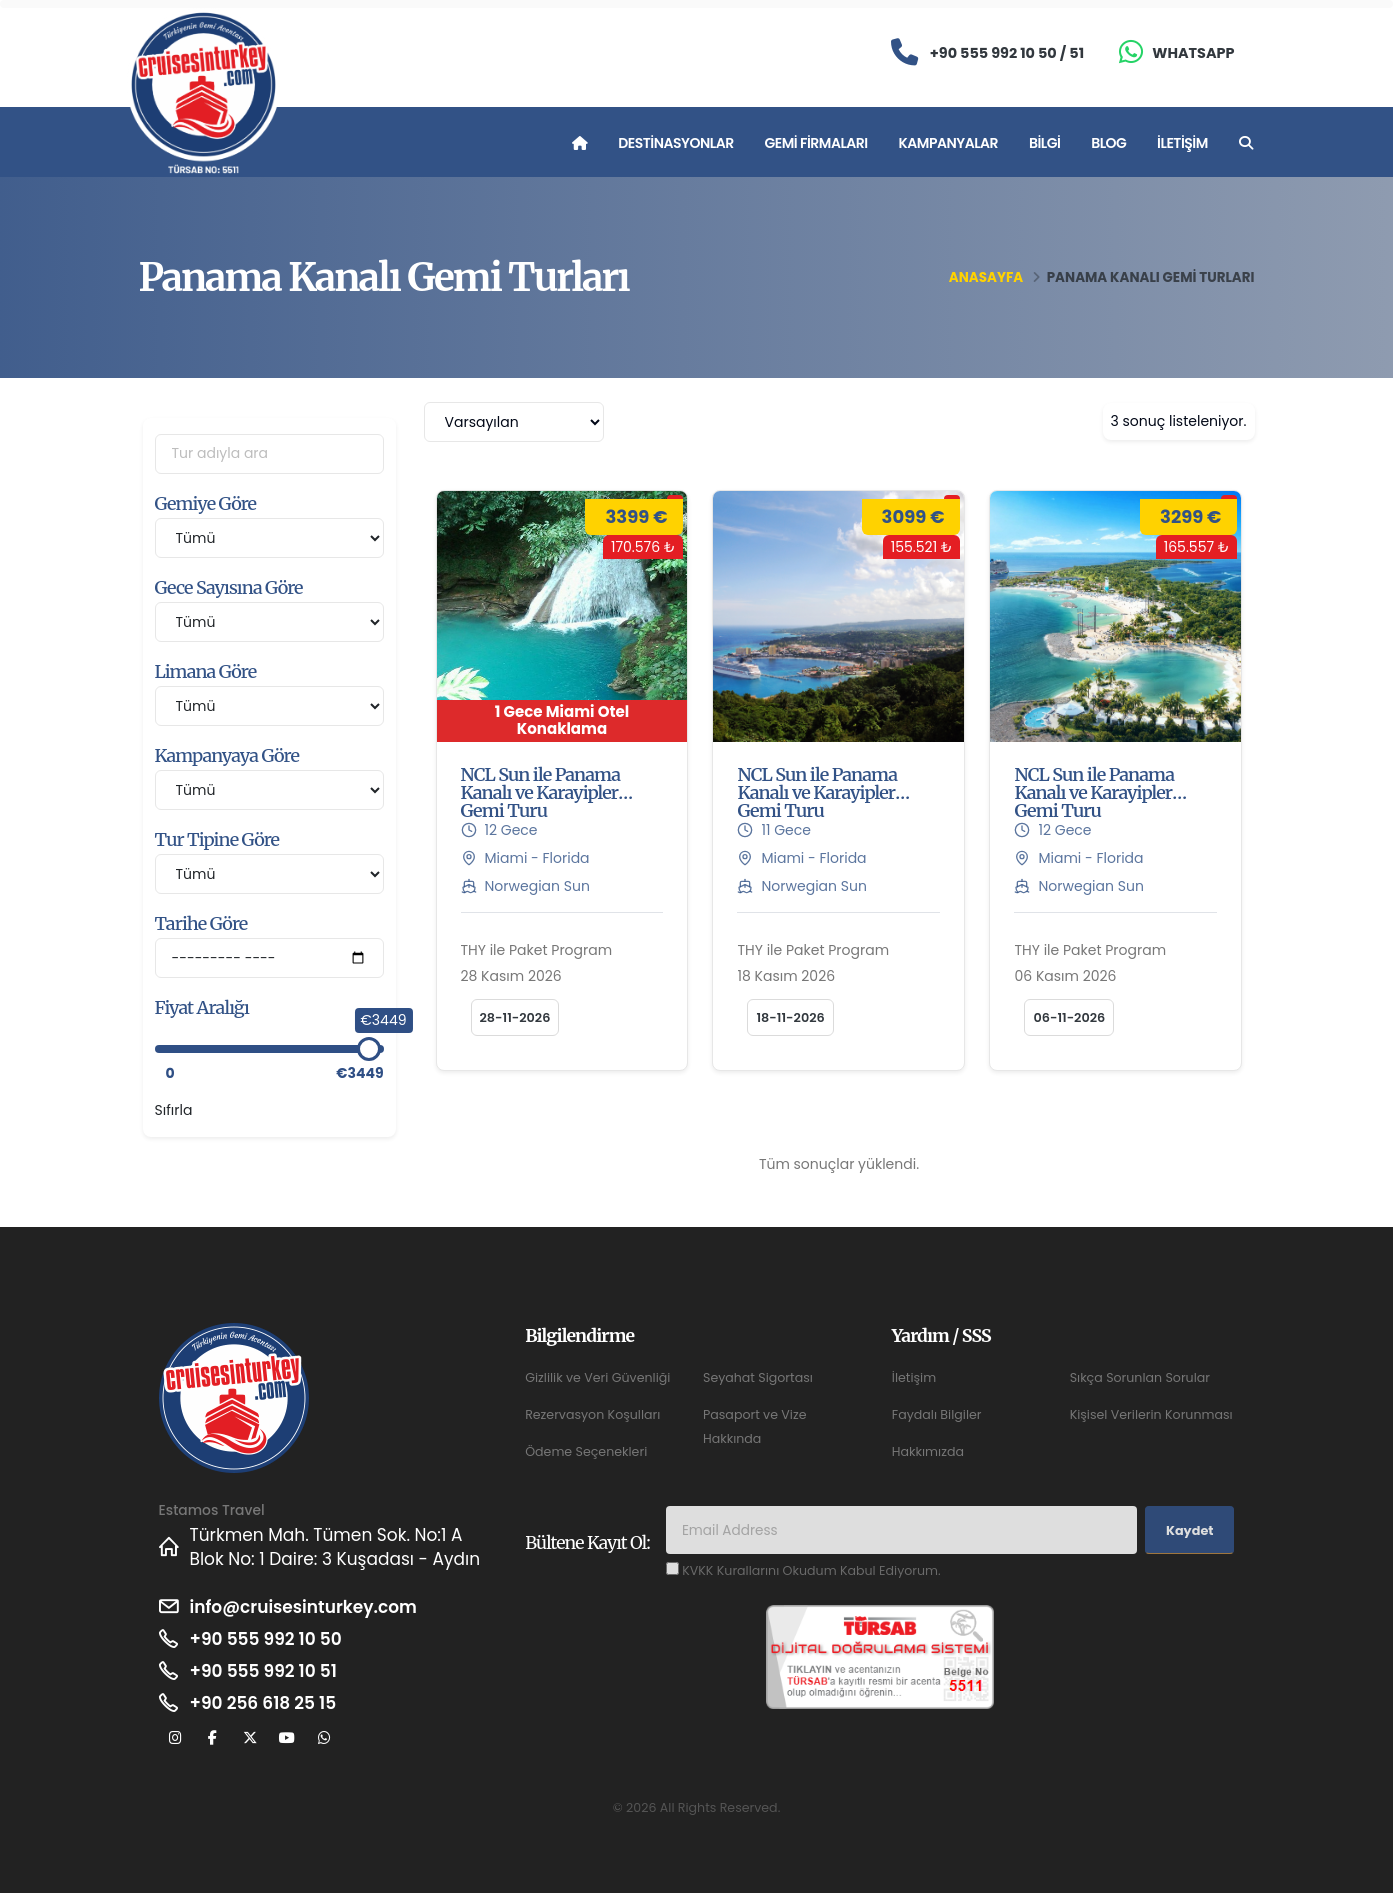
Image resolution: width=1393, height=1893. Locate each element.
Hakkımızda (928, 1451)
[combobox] (514, 422)
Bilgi (1044, 143)
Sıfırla (174, 1110)
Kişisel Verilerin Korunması (1151, 1414)
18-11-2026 (790, 1017)
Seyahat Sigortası (758, 1377)
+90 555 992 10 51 (263, 1671)
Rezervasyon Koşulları (592, 1414)
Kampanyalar (949, 143)
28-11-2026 (515, 1017)
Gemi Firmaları (816, 143)
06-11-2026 (1069, 1017)
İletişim (1182, 143)
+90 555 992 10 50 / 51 (1007, 53)
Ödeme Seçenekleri (586, 1451)
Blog (1108, 143)
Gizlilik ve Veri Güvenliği (597, 1377)
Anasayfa (986, 277)
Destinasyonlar (675, 143)
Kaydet (1189, 1530)
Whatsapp (1193, 53)
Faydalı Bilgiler (937, 1414)
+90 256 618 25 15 (263, 1703)
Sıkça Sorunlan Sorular (1140, 1377)
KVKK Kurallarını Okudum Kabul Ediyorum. (811, 1570)
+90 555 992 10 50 (266, 1639)
